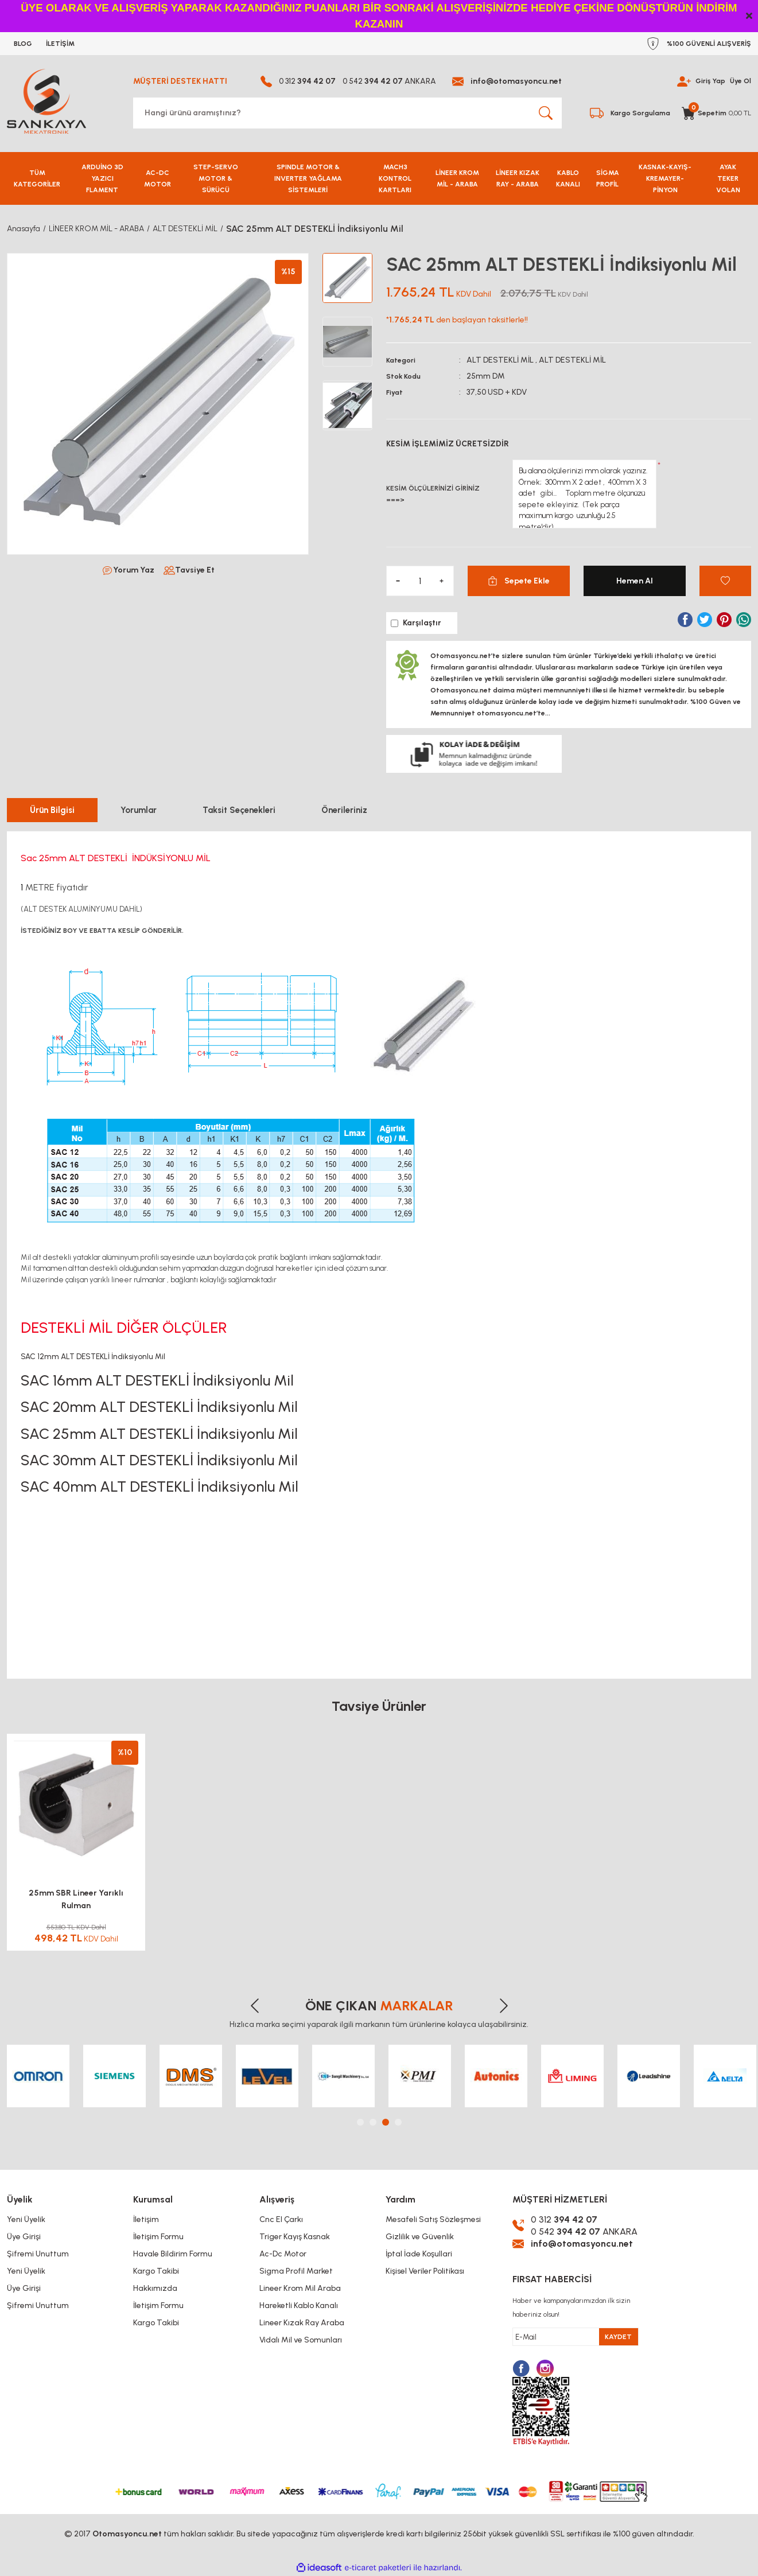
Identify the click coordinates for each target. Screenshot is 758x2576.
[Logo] (46, 101)
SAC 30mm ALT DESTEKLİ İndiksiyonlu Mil (159, 1460)
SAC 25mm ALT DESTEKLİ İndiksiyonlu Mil (159, 1434)
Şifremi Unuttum (38, 2254)
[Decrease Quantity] (398, 581)
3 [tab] (385, 2122)
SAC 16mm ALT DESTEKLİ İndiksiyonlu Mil (157, 1380)
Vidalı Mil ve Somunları (300, 2340)
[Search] (347, 113)
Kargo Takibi (156, 2271)
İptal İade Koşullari (419, 2254)
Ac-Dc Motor (282, 2254)
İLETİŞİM (60, 44)
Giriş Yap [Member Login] (710, 81)
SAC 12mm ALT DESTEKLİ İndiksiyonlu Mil (93, 1356)
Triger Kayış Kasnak (294, 2237)
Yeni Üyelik (26, 2219)
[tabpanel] (38, 2076)
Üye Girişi (24, 2237)
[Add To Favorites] (725, 581)
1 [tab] (360, 2122)
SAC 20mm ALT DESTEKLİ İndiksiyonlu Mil (159, 1407)
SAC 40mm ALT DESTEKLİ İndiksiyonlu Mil (159, 1486)
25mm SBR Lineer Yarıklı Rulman (76, 1899)
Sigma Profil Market (296, 2271)
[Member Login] (684, 81)
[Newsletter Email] (575, 2337)
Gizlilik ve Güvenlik (420, 2237)
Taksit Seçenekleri (239, 810)
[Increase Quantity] (441, 581)
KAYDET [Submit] (618, 2337)
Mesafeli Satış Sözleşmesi (433, 2219)
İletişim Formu (158, 2237)
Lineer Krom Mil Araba (300, 2288)
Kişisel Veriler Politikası (425, 2271)
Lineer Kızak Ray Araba (301, 2323)
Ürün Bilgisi (52, 810)
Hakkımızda (155, 2288)
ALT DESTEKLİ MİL (500, 360)
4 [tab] (398, 2122)
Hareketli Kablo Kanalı (298, 2305)
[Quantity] (420, 581)
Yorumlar (138, 810)
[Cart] (716, 113)
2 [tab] (373, 2122)
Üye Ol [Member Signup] (740, 81)
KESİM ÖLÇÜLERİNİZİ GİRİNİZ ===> (433, 494)
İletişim (146, 2219)
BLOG (23, 44)
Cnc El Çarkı (281, 2219)
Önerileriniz (344, 810)
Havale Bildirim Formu (172, 2254)
